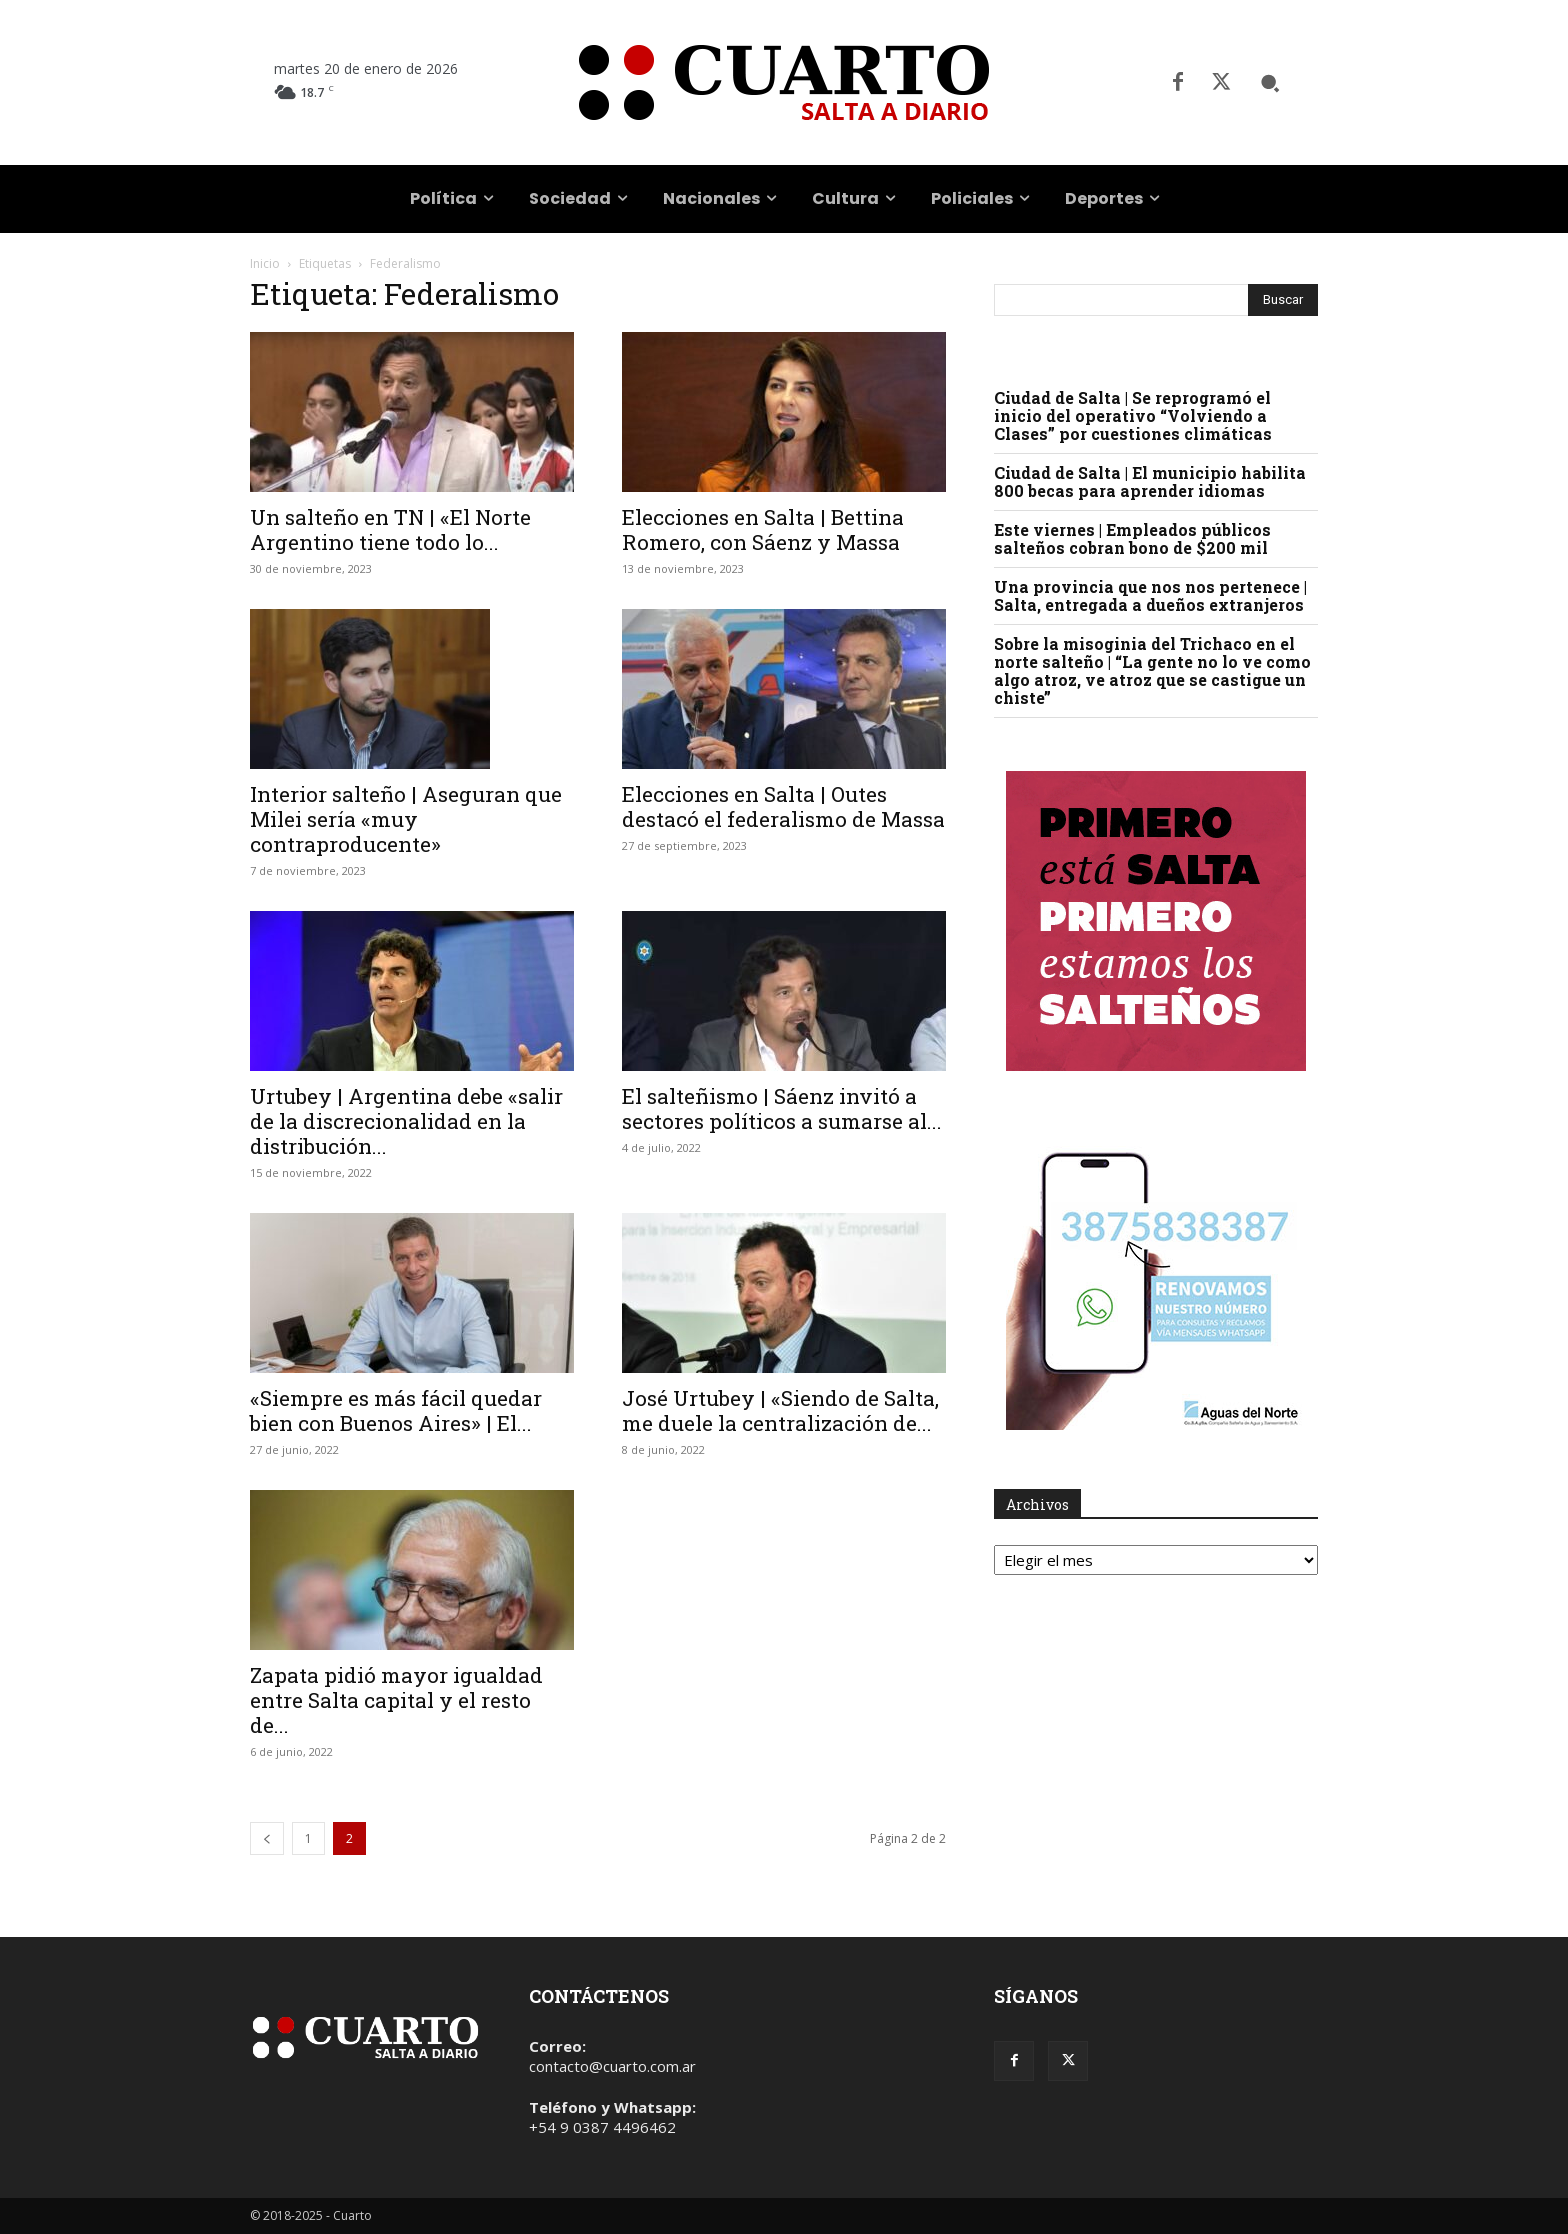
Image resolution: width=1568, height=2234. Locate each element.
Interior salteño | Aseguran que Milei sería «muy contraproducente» (406, 819)
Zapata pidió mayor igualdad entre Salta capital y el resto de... (396, 1700)
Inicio (265, 263)
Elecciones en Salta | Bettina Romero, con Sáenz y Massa (763, 529)
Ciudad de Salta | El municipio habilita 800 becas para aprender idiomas (1150, 481)
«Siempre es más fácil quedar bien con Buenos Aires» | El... (396, 1410)
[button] (1270, 83)
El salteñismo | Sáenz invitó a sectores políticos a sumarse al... (782, 1108)
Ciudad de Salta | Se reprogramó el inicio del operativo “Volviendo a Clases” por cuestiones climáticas (1133, 415)
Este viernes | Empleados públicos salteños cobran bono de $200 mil (1132, 538)
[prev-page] (267, 1838)
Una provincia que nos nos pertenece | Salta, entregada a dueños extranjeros (1150, 595)
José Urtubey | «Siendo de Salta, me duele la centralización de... (780, 1410)
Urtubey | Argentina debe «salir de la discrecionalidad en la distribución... (406, 1121)
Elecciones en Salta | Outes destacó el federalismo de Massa (783, 806)
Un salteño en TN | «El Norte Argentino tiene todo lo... (390, 529)
